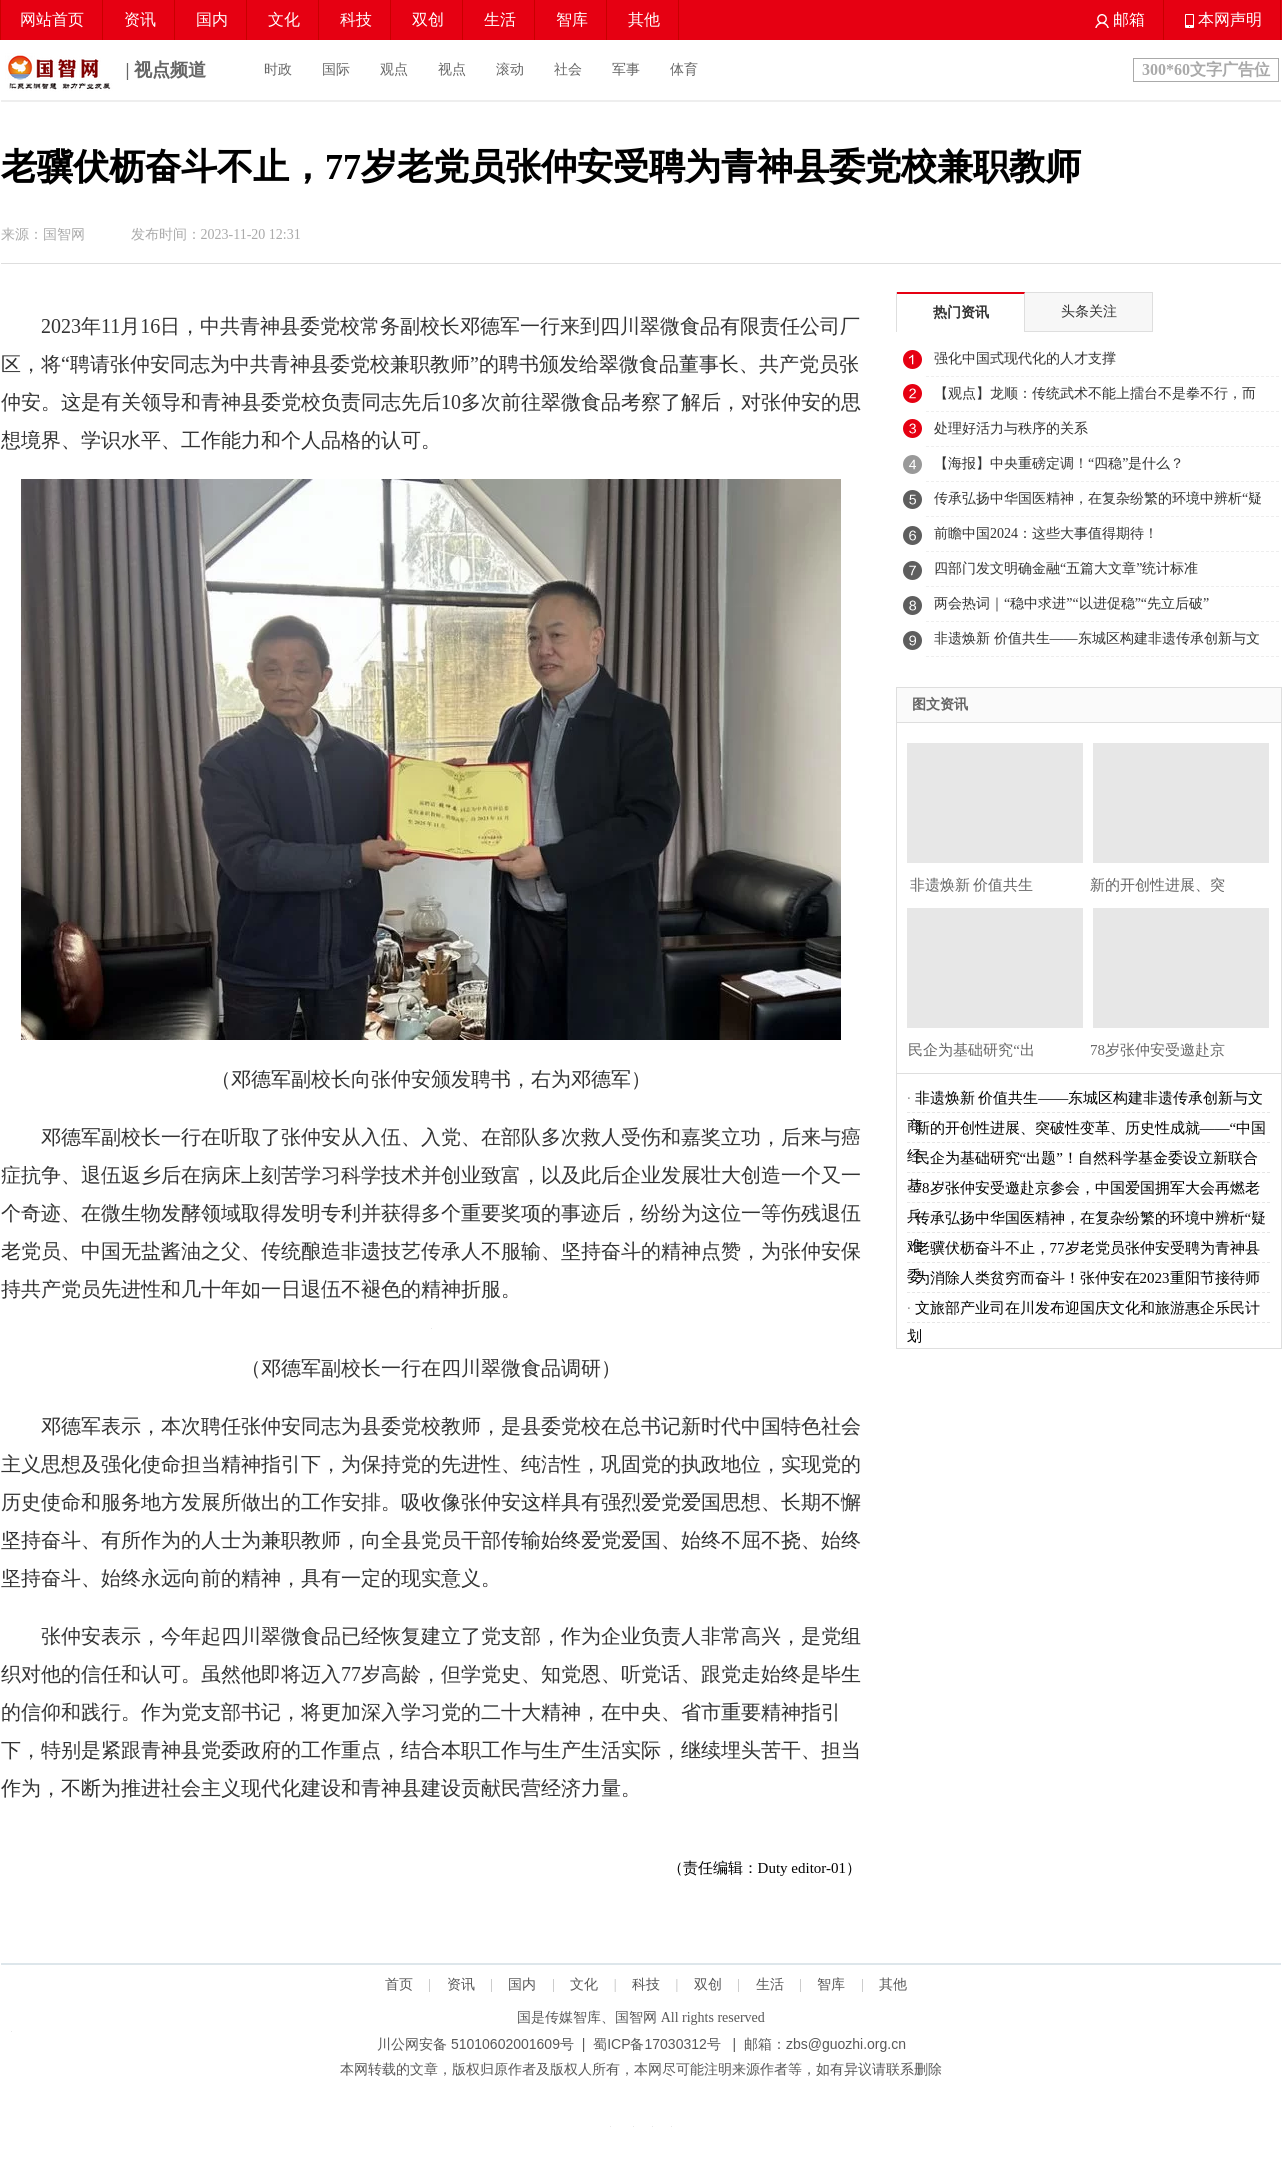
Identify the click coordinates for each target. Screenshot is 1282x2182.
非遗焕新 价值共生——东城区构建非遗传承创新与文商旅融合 (1097, 644)
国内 (212, 19)
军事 (626, 69)
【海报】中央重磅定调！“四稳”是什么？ (1059, 463)
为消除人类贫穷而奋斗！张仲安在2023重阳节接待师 (1087, 1278)
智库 (572, 19)
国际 (336, 69)
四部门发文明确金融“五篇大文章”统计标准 (1066, 568)
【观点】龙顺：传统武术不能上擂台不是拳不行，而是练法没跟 (1095, 399)
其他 (644, 19)
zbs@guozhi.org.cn (846, 2044)
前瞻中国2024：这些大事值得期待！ (1046, 533)
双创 (428, 19)
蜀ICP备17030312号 (657, 2044)
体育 (684, 69)
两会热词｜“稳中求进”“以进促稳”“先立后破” (1071, 603)
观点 (394, 69)
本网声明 (1223, 19)
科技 (356, 19)
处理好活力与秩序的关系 (1011, 428)
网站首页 (52, 19)
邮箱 (1120, 19)
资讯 (140, 19)
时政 (278, 69)
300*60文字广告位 (1206, 69)
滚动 (510, 69)
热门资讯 (961, 312)
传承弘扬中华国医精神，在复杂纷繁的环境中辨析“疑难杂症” (1098, 504)
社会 (568, 69)
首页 (399, 1984)
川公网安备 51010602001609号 (475, 2044)
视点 (452, 69)
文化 (284, 19)
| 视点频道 (103, 72)
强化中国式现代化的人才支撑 (1025, 358)
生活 (500, 19)
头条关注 (1089, 311)
